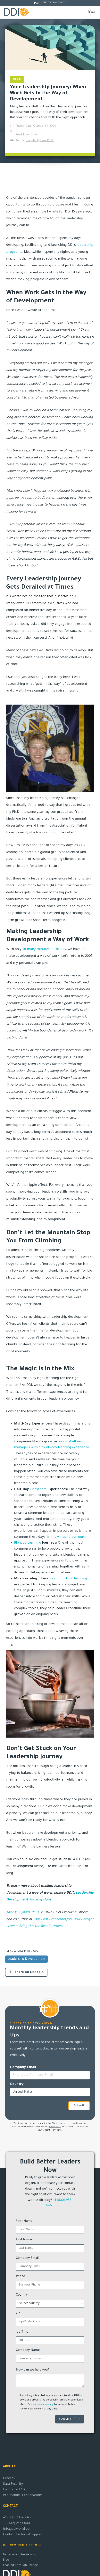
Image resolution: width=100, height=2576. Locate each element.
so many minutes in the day (44, 949)
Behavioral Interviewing (19, 2555)
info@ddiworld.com (17, 2529)
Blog (6, 2560)
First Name (24, 2221)
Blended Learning (27, 1543)
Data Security (13, 2484)
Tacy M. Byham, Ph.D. (40, 140)
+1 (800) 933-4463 (17, 2518)
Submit (79, 2105)
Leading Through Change (20, 2565)
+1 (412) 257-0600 (16, 2523)
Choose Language (54, 2)
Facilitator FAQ (14, 2490)
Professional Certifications (22, 2495)
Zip (18, 2313)
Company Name (28, 2350)
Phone (20, 2276)
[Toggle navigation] (91, 11)
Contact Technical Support (23, 2535)
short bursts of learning (68, 1579)
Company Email (23, 2067)
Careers (9, 2478)
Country (17, 2084)
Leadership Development (26, 1959)
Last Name (24, 2240)
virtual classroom (71, 1537)
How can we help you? (32, 2370)
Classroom (38, 1489)
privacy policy (54, 2127)
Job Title (22, 2332)
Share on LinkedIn (26, 1972)
